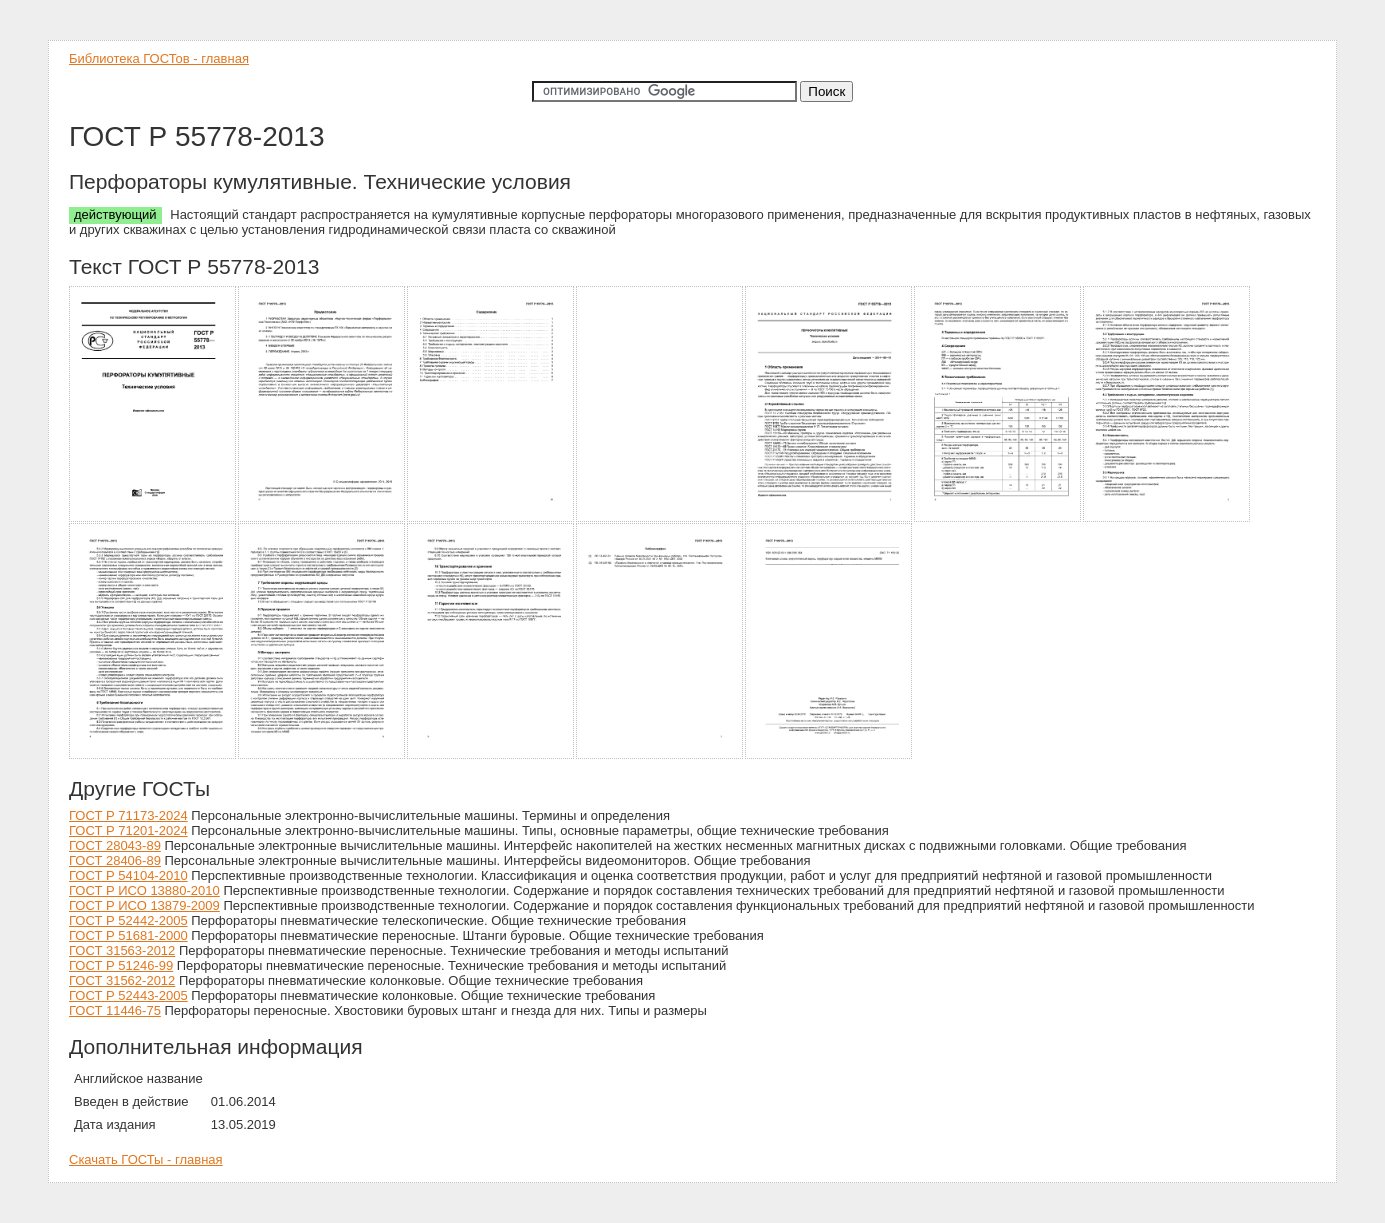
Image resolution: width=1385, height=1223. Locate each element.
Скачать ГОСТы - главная (146, 1159)
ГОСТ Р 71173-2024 (128, 815)
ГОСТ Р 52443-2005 (128, 995)
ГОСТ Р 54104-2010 (128, 875)
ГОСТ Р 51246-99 (121, 965)
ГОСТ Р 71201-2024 (128, 830)
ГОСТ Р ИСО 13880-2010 (144, 890)
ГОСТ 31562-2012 (122, 980)
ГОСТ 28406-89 (115, 860)
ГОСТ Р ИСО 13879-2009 (144, 905)
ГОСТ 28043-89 (115, 845)
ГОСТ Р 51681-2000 (128, 935)
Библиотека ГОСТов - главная (159, 58)
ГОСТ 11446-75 (115, 1010)
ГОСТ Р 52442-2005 (128, 920)
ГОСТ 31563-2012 (122, 950)
